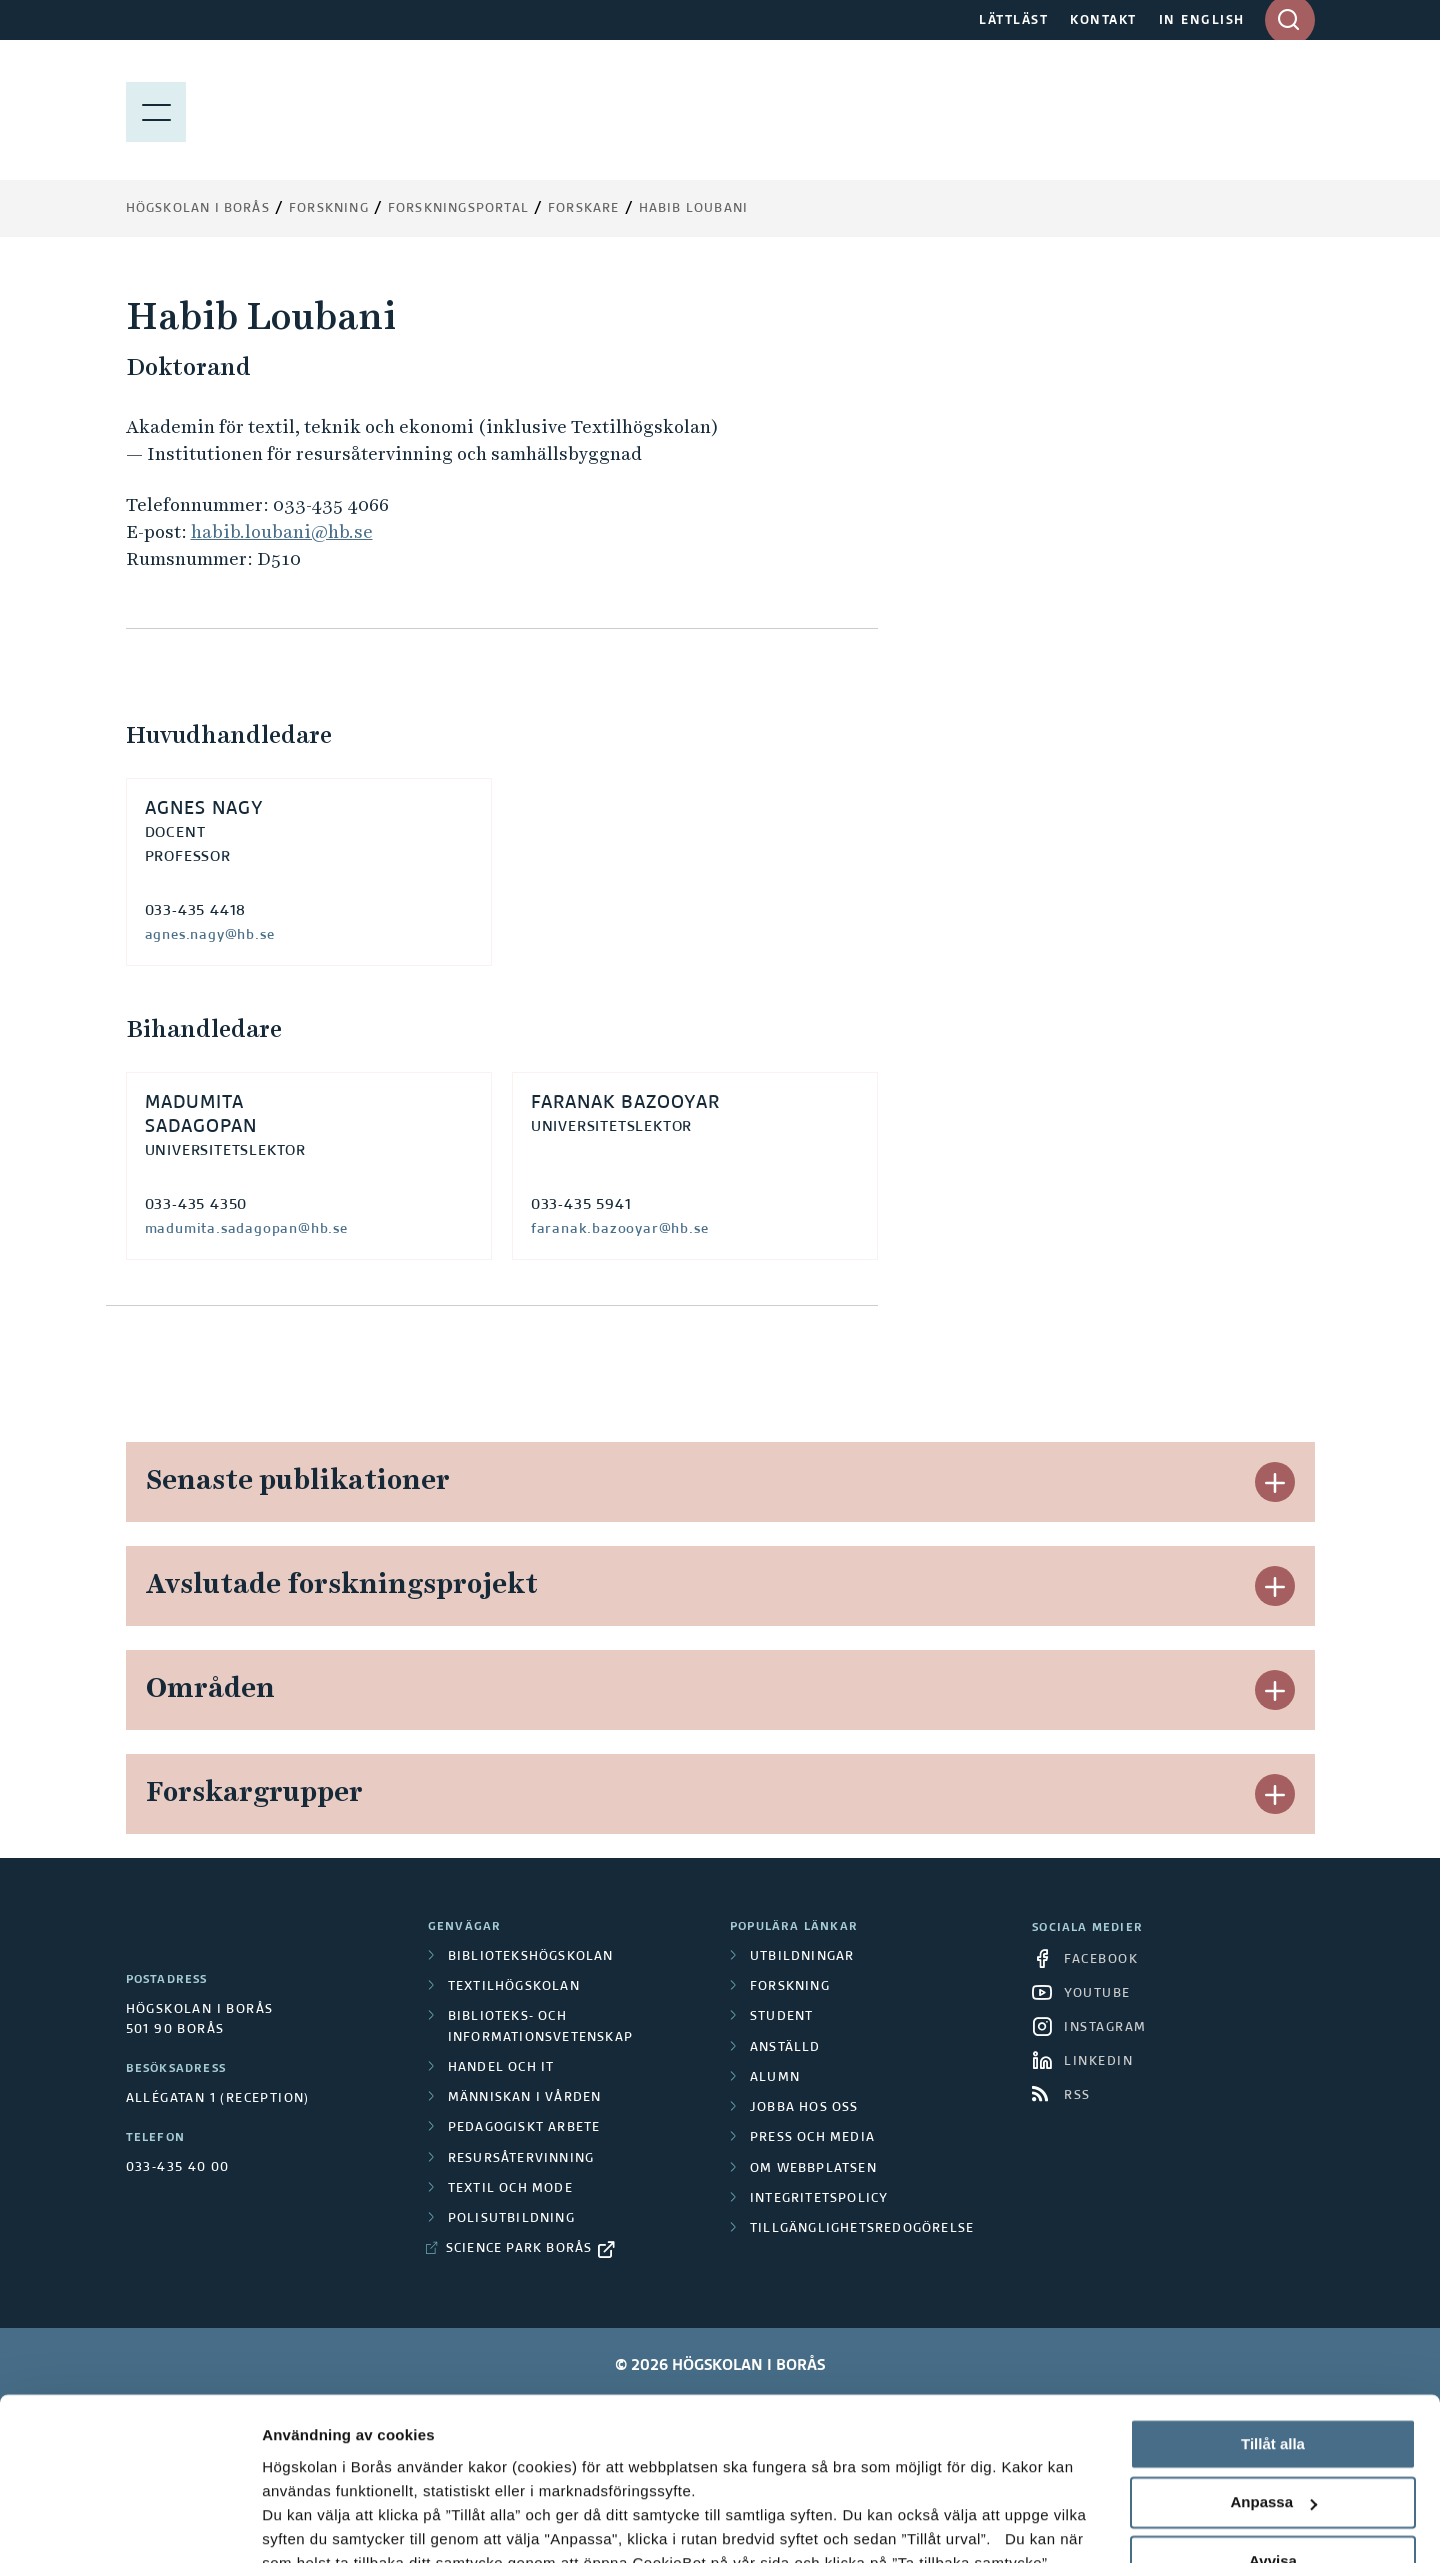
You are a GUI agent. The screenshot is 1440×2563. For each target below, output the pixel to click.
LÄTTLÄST (1013, 21)
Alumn (775, 2078)
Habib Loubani (694, 209)
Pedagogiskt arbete (524, 2128)
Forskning (329, 209)
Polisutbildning (511, 2219)
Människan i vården (525, 2098)
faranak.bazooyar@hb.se (620, 1229)
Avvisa (1273, 2418)
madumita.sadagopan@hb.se (246, 1229)
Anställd (785, 2048)
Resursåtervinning (521, 2159)
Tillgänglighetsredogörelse (862, 2229)
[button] (1275, 1482)
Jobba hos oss (804, 2108)
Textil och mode (510, 2189)
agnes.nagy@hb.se (210, 935)
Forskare (584, 209)
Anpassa (1273, 2360)
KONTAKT (1103, 21)
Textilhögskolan (514, 1987)
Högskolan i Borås (198, 209)
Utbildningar (802, 1957)
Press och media (812, 2138)
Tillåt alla (1273, 2301)
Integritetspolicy (819, 2199)
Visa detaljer (306, 2523)
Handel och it (501, 2068)
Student (781, 2017)
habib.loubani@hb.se (282, 531)
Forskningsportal (458, 209)
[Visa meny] (156, 110)
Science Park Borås (519, 2249)
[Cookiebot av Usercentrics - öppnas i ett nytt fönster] (129, 2524)
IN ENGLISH (1202, 21)
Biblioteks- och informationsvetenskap (540, 2027)
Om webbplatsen (813, 2169)
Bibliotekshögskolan (531, 1957)
